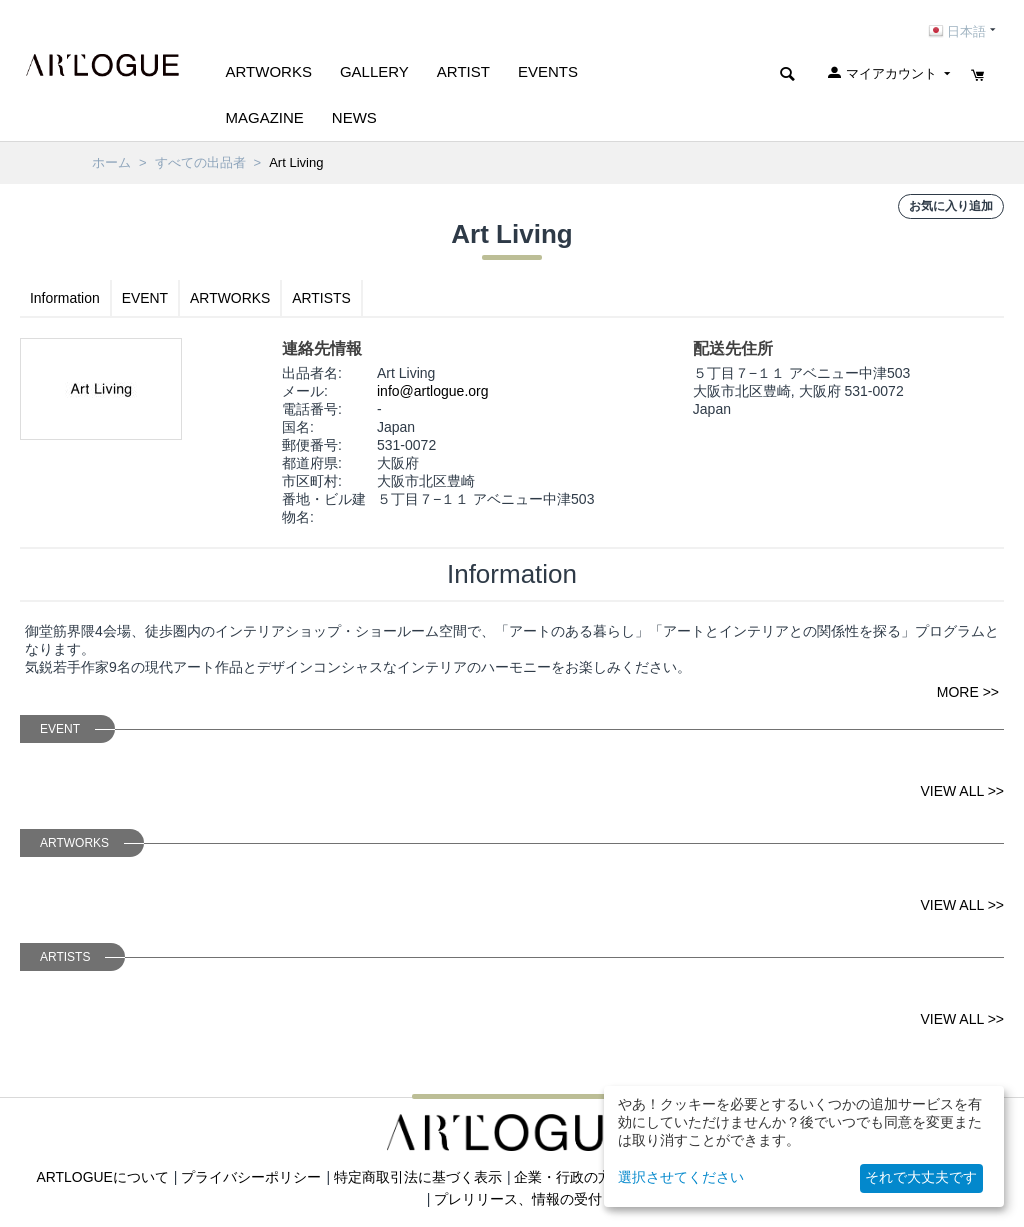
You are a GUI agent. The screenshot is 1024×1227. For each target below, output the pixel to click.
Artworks (269, 71)
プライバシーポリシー (252, 1177)
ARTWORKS (231, 298)
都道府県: (312, 463)
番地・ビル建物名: (324, 508)
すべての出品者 (200, 162)
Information (65, 298)
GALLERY (374, 71)
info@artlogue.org (433, 391)
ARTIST (463, 71)
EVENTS (548, 71)
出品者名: (312, 373)
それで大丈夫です (921, 1177)
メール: (305, 391)
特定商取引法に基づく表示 (418, 1177)
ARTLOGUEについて (102, 1177)
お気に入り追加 (951, 206)
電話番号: (312, 409)
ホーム (111, 162)
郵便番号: (312, 445)
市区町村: (312, 481)
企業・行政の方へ (571, 1177)
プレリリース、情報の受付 (518, 1199)
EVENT (145, 298)
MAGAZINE (265, 117)
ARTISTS (322, 298)
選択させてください (681, 1177)
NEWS (354, 117)
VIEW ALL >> (962, 791)
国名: (298, 427)
